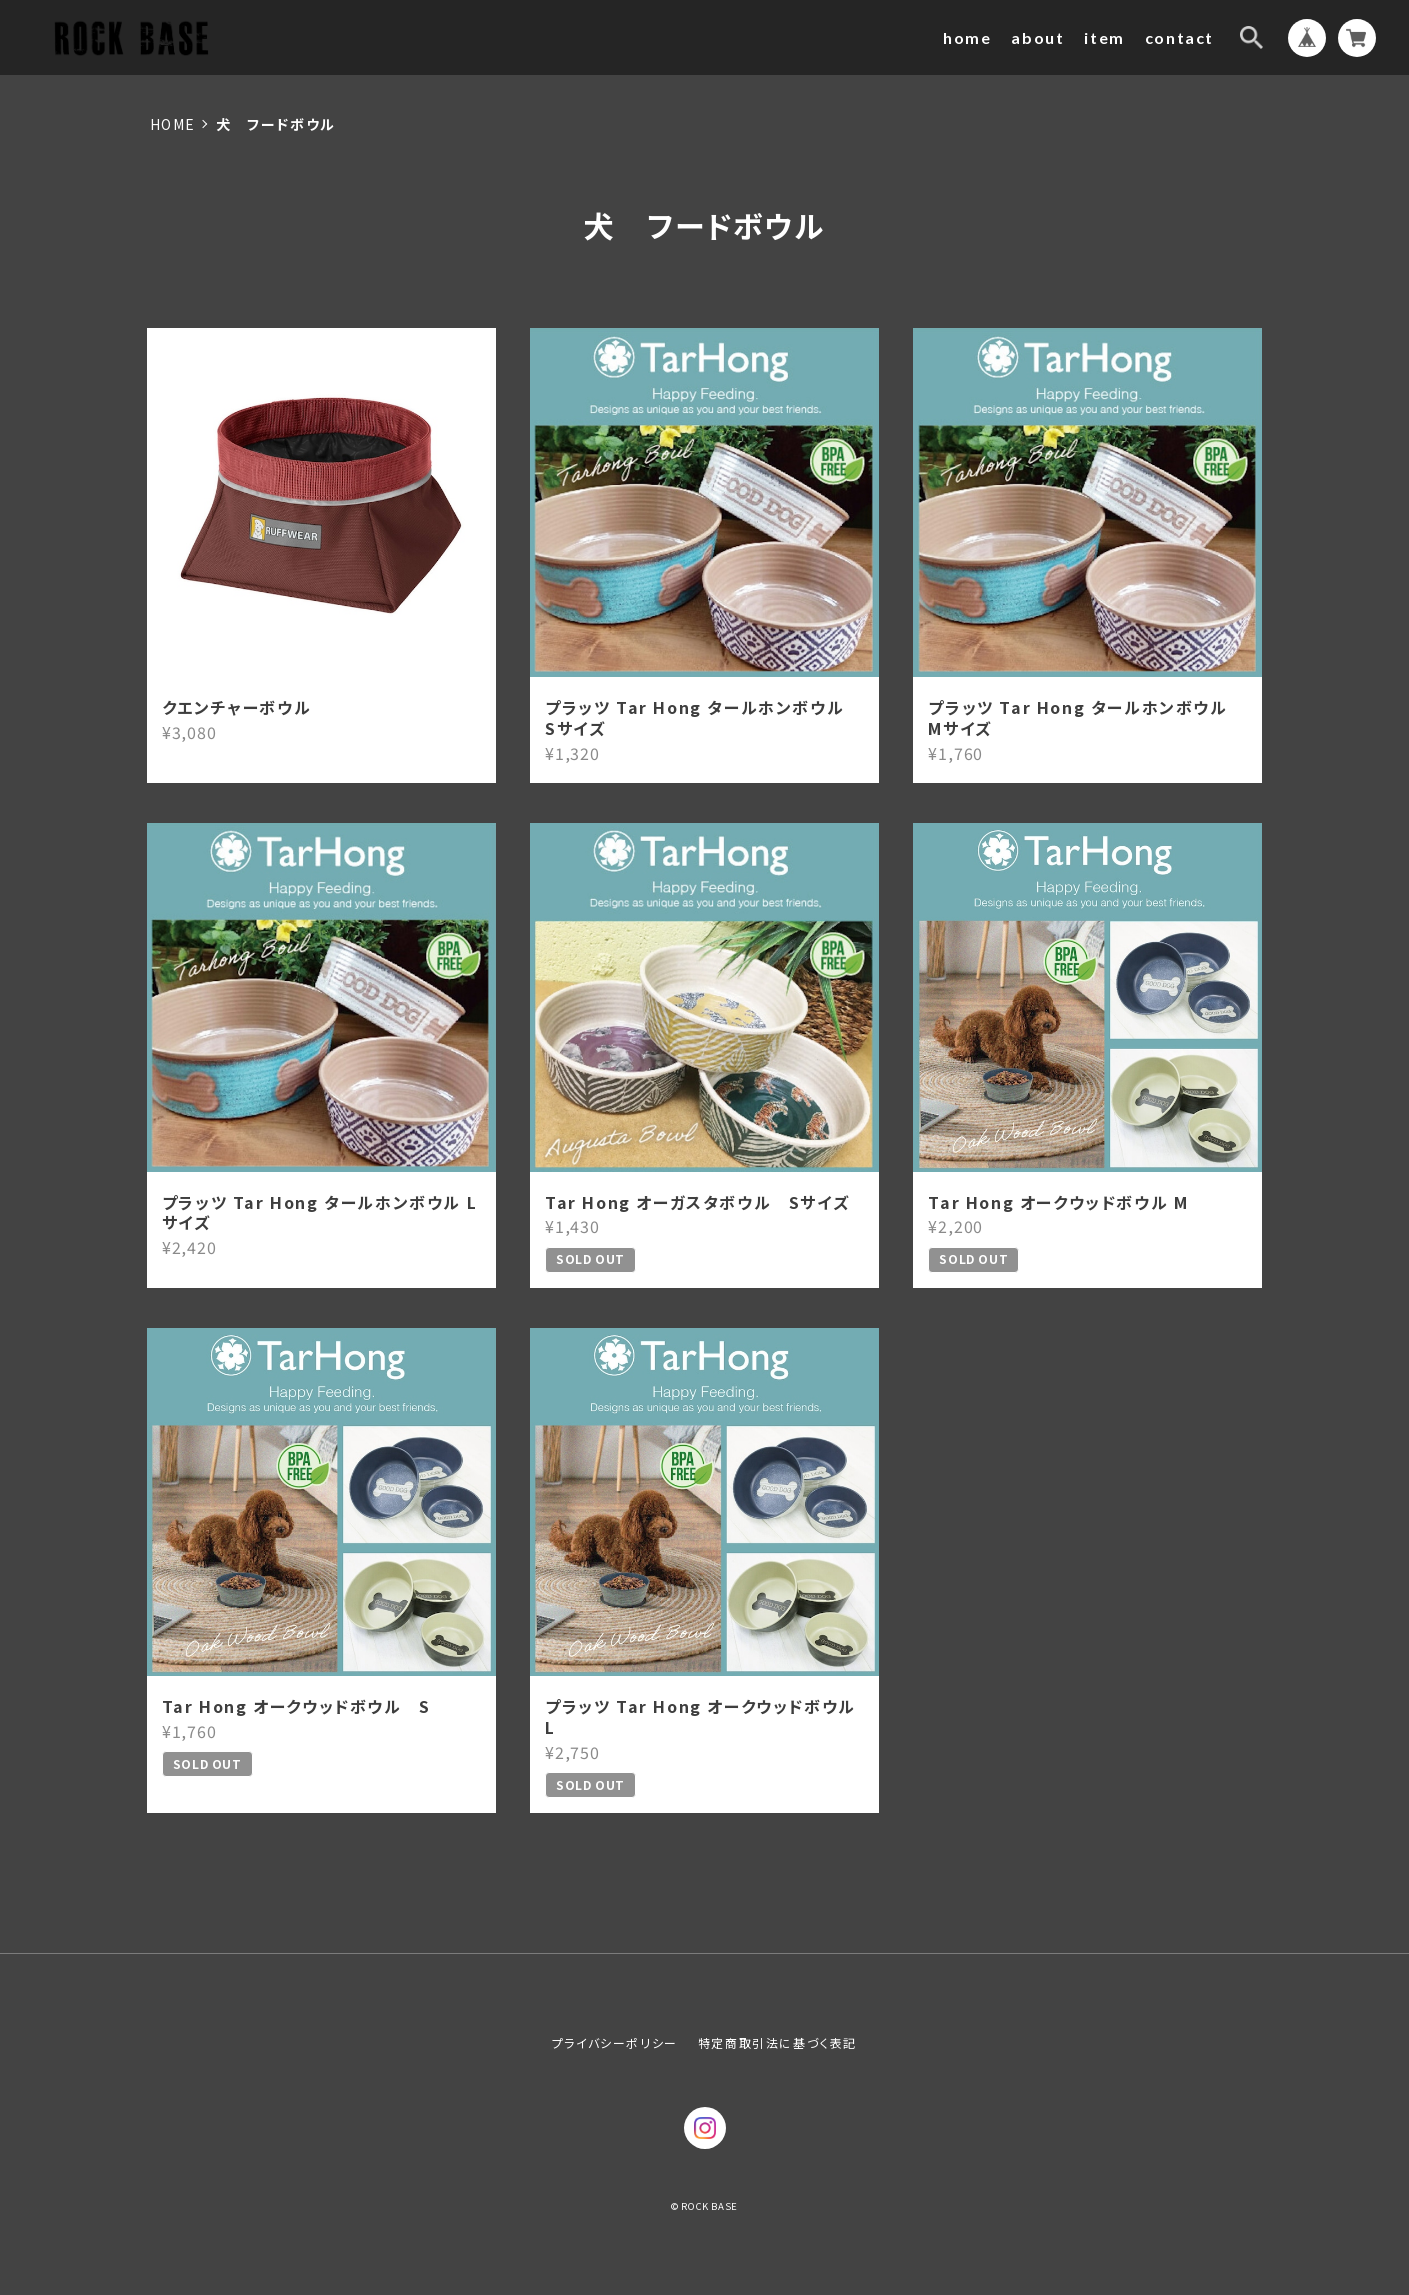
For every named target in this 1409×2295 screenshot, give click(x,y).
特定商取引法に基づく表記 (777, 2042)
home (967, 37)
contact (1179, 37)
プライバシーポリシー (615, 2042)
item (1104, 37)
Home (173, 124)
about (1037, 37)
